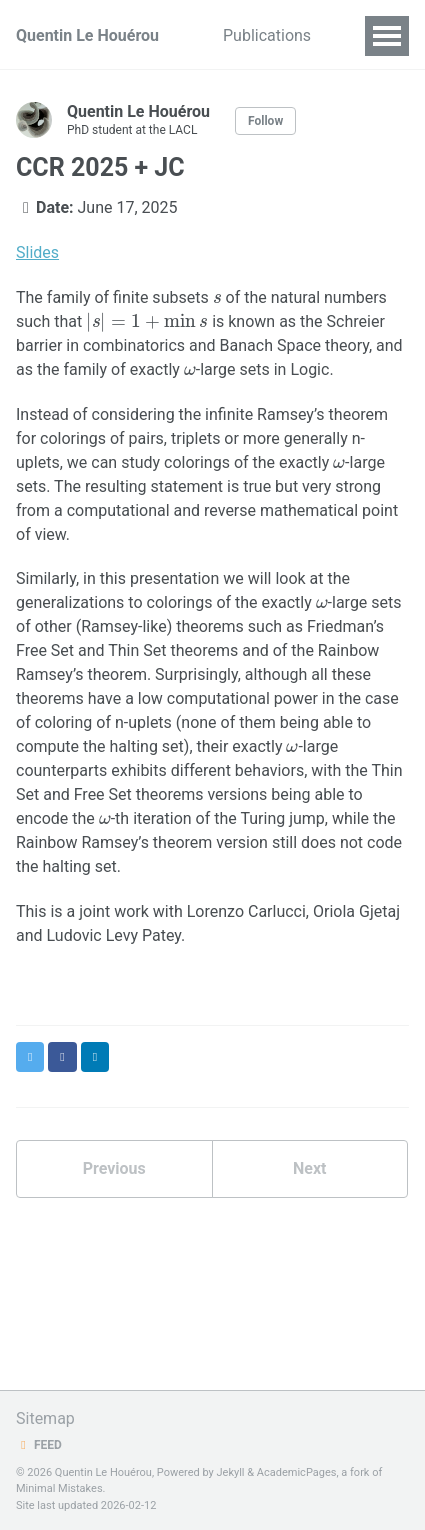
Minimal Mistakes (59, 1488)
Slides (37, 252)
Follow (265, 121)
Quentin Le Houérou (87, 35)
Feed (39, 1445)
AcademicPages (297, 1472)
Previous (114, 1168)
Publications (267, 35)
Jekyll (230, 1472)
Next (309, 1168)
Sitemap (45, 1418)
